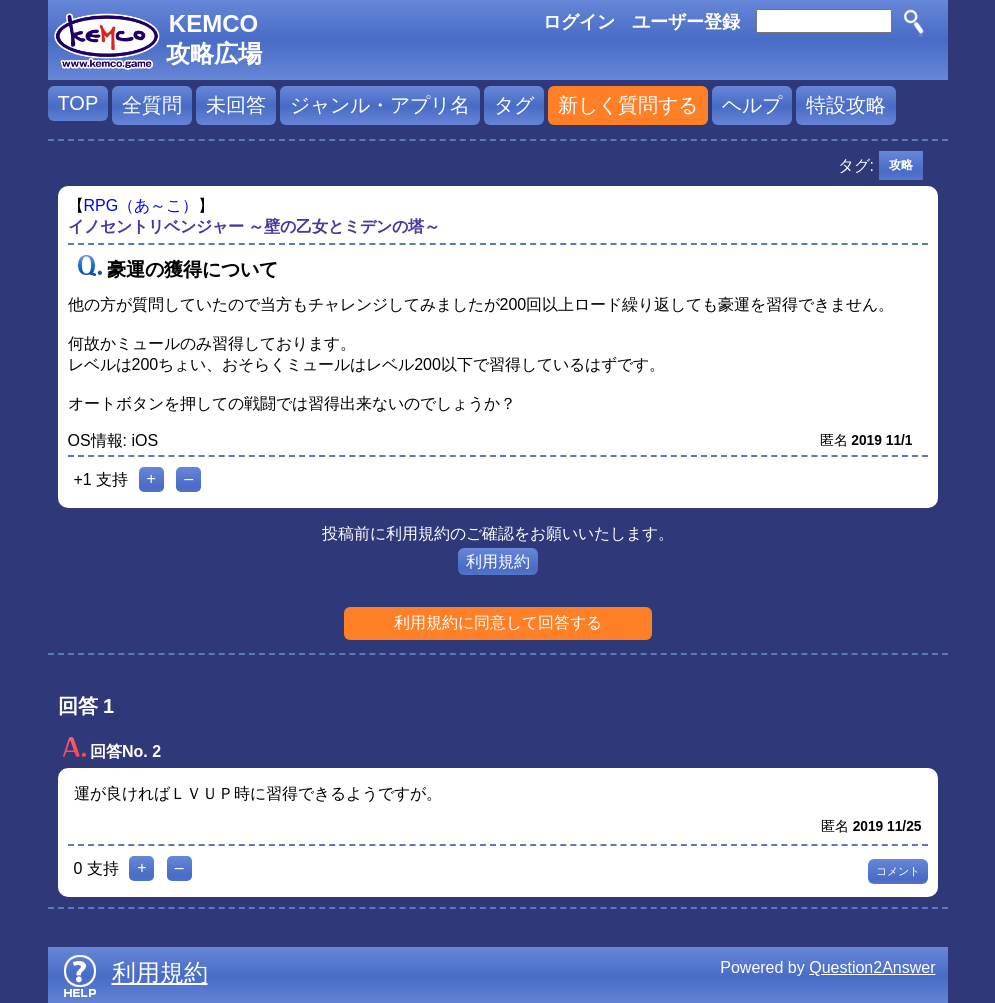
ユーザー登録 (686, 22)
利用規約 (498, 561)
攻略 (901, 165)
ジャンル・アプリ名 (380, 105)
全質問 (152, 105)
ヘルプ (752, 105)
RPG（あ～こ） (141, 205)
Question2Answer (872, 967)
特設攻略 (846, 105)
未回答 (236, 105)
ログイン (579, 22)
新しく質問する (628, 105)
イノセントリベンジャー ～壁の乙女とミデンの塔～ (254, 226)
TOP (78, 103)
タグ (514, 105)
